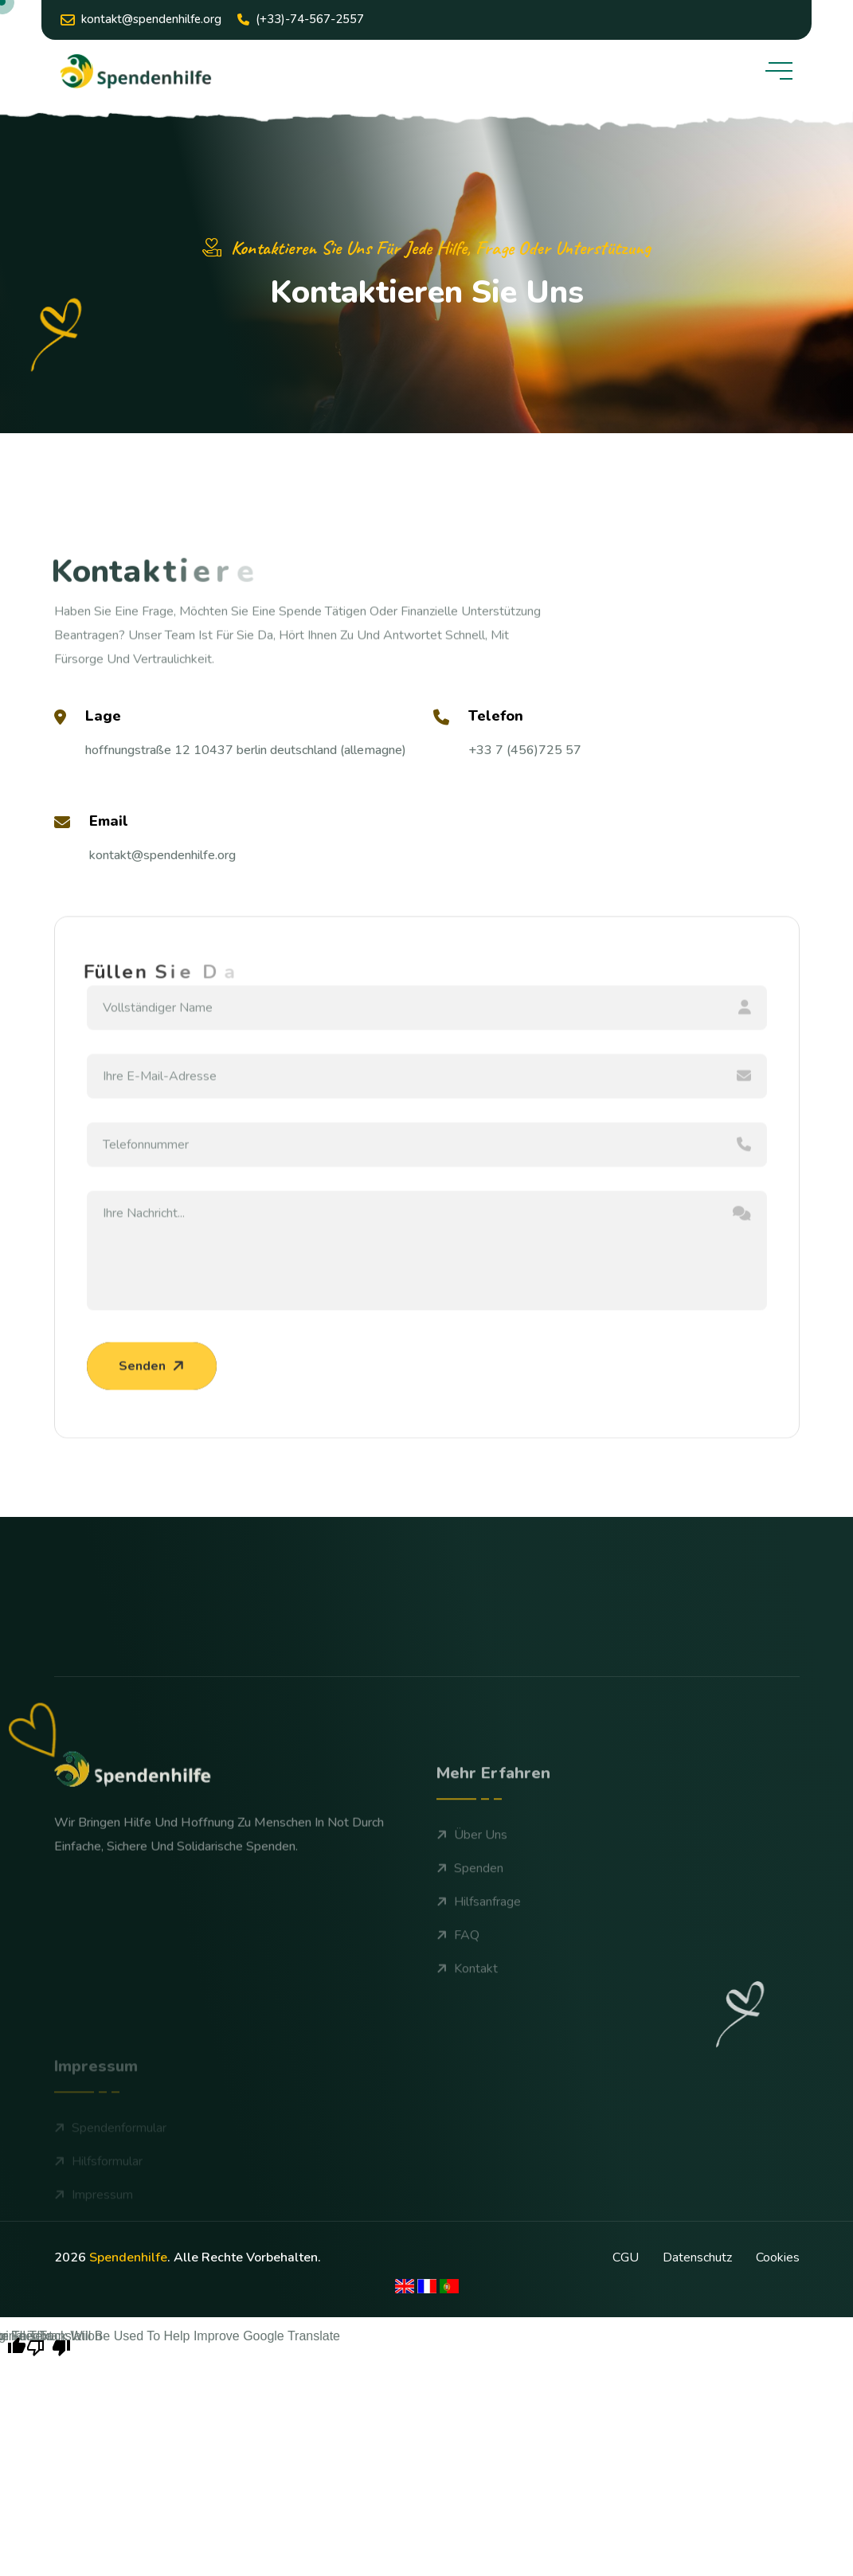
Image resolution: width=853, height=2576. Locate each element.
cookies (778, 2257)
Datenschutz (697, 2257)
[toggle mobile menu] (778, 71)
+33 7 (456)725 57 (524, 750)
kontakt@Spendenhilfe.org (141, 19)
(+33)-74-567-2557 (300, 19)
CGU (625, 2257)
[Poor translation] (48, 2346)
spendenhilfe (128, 2257)
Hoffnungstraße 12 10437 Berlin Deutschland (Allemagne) (245, 750)
